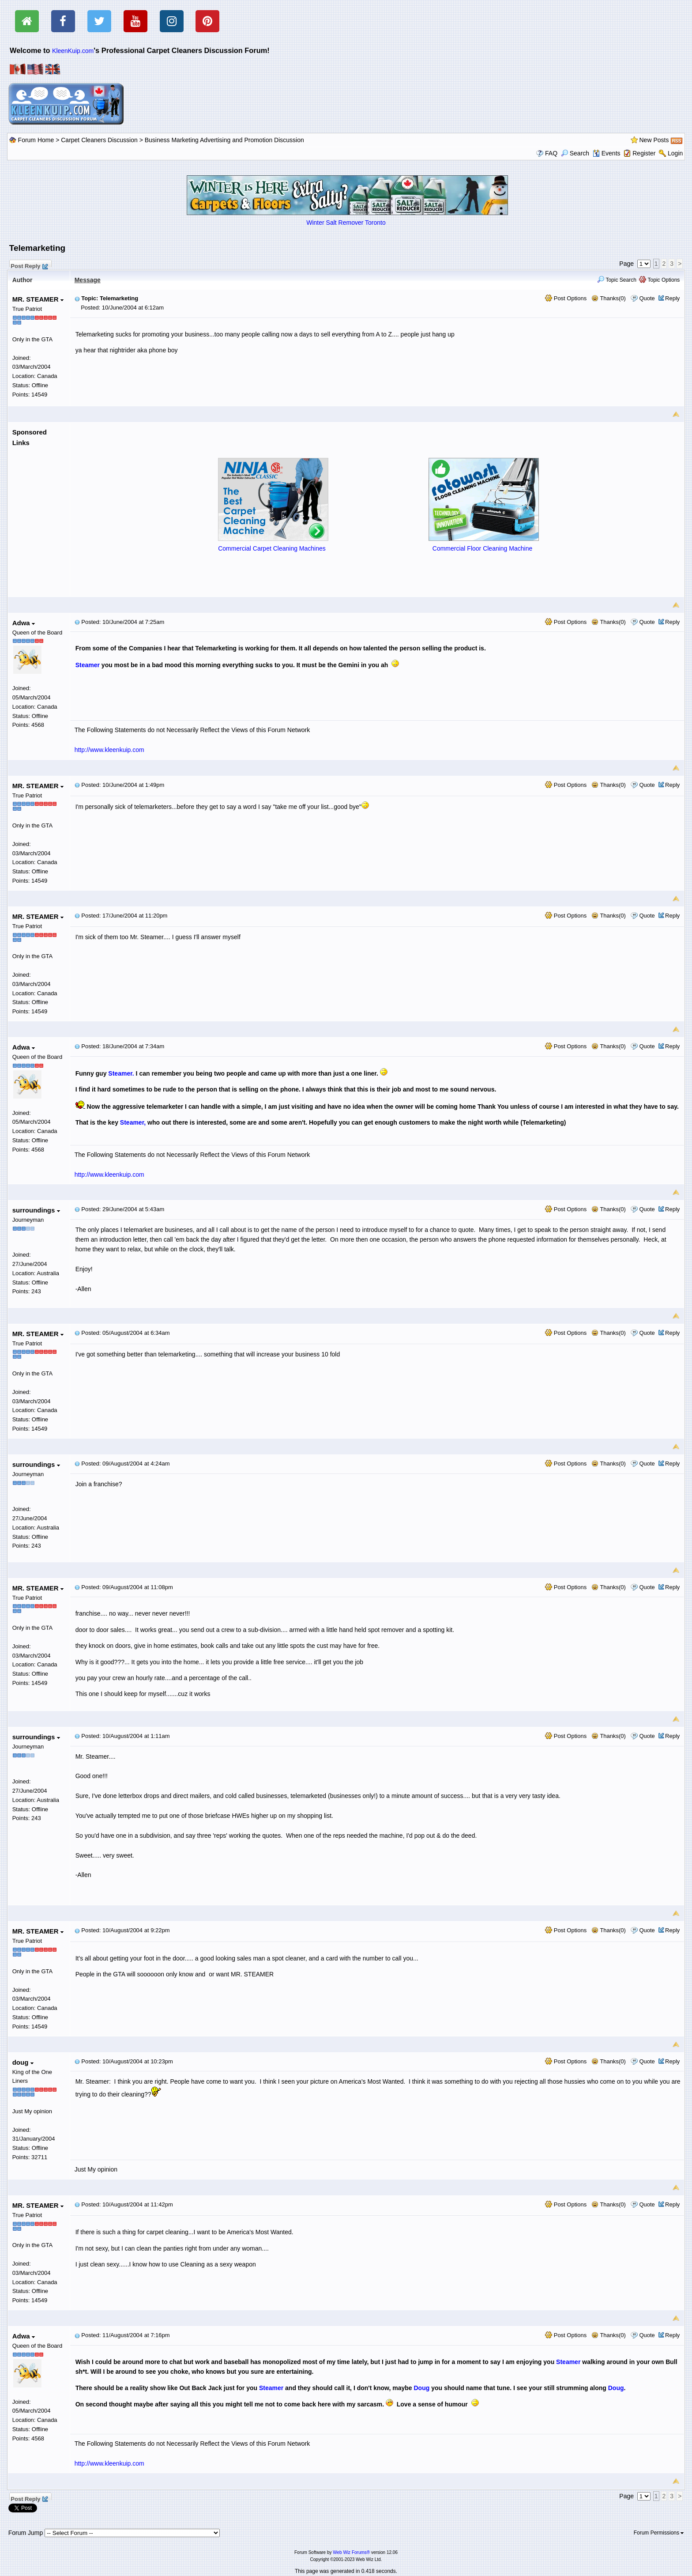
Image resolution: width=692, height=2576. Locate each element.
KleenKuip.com (73, 50)
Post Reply (29, 265)
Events (607, 153)
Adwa (23, 623)
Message (88, 279)
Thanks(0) (608, 298)
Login (675, 153)
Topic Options (659, 280)
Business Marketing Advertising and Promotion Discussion (224, 140)
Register (643, 153)
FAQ (551, 153)
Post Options (566, 298)
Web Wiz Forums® (351, 2552)
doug (23, 2062)
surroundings (36, 1210)
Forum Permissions (659, 2533)
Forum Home (36, 140)
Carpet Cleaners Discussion (99, 140)
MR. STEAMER (38, 299)
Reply (672, 298)
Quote (646, 298)
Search (575, 153)
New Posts (654, 140)
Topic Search (616, 280)
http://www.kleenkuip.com (109, 749)
